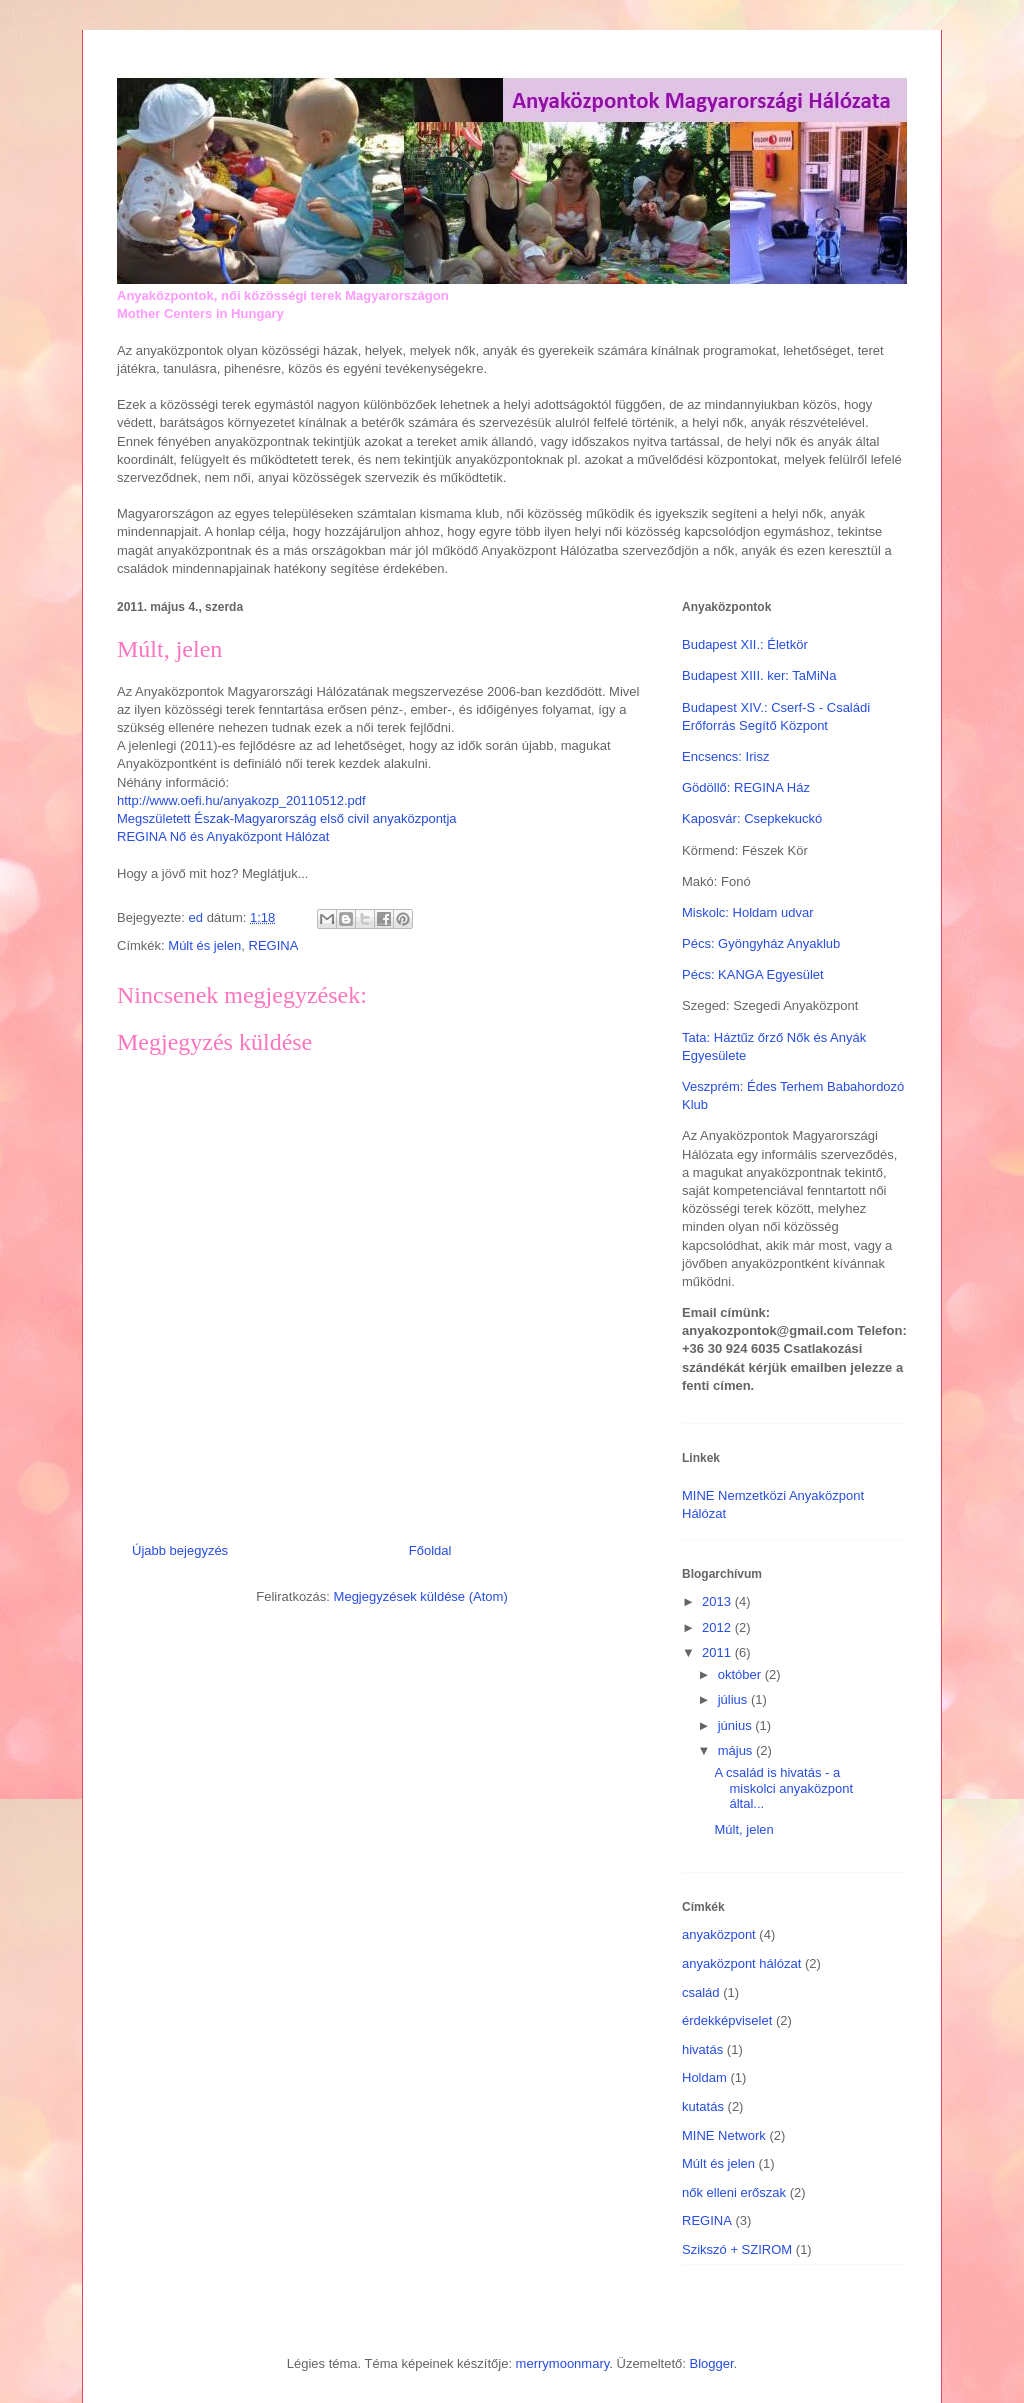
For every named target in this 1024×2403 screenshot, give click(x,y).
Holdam (704, 2077)
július (734, 1699)
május (737, 1750)
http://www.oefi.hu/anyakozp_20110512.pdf (241, 800)
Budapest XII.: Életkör (745, 644)
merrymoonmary (563, 2363)
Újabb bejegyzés (180, 1550)
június (737, 1725)
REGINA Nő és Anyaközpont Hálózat (223, 836)
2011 (718, 1652)
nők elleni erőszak (734, 2192)
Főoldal (430, 1550)
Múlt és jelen (204, 945)
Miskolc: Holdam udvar (748, 912)
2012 (718, 1627)
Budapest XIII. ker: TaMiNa (759, 675)
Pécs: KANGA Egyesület (753, 974)
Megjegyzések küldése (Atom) (421, 1596)
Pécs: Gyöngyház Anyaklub (761, 943)
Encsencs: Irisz (725, 756)
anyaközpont (719, 1934)
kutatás (703, 2106)
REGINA (274, 945)
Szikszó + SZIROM (737, 2249)
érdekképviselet (727, 2020)
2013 (718, 1601)
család (701, 1992)
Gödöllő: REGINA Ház (746, 787)
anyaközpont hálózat (741, 1963)
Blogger (711, 2363)
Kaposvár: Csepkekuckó (752, 818)
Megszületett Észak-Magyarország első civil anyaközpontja (287, 818)
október (741, 1674)
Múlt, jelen (743, 1829)
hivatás (702, 2049)
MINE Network (724, 2135)
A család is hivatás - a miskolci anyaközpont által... (783, 1788)
